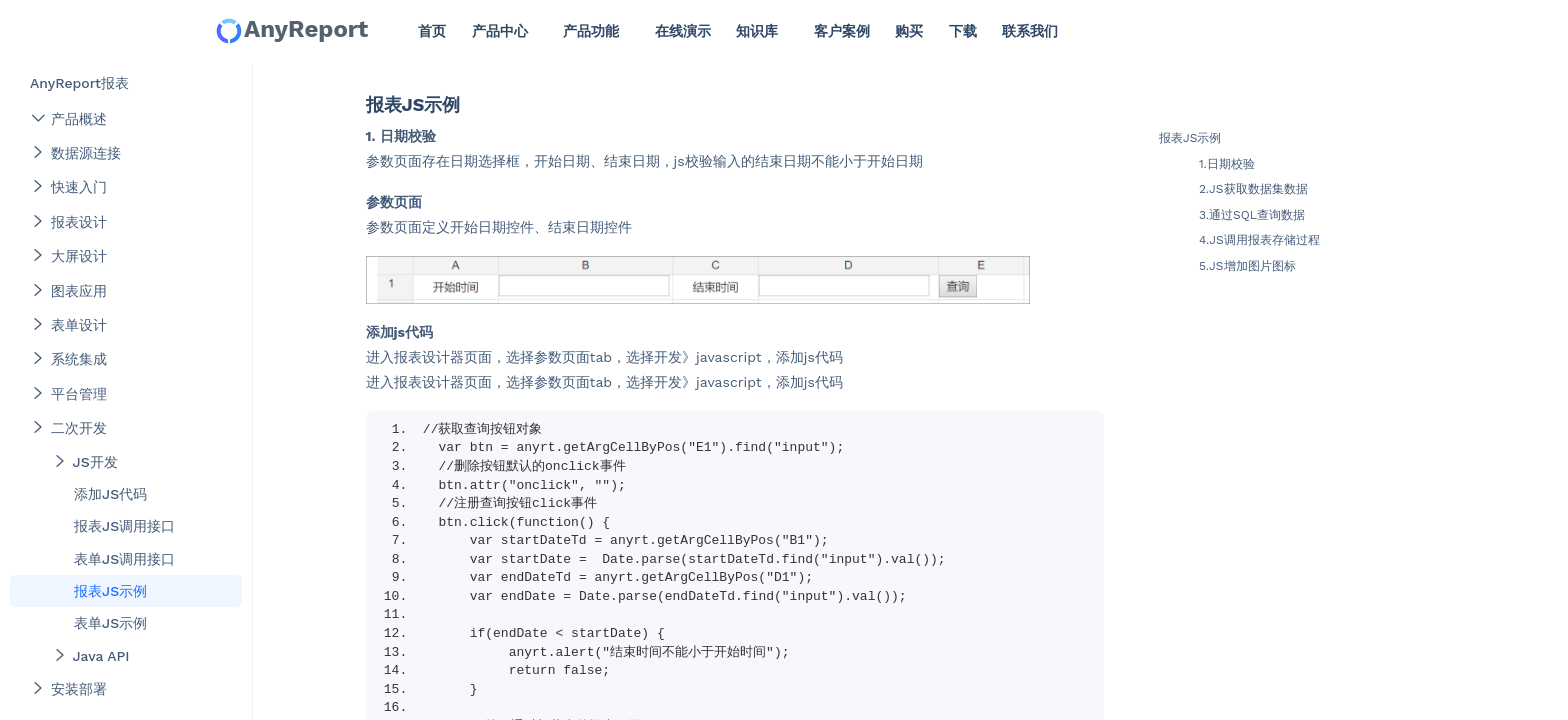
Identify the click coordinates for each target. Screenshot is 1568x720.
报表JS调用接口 (124, 526)
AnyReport (291, 30)
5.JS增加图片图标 (1247, 266)
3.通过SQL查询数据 (1252, 215)
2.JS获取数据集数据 (1253, 189)
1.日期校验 (1227, 164)
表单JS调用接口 (124, 559)
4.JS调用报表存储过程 (1259, 240)
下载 (963, 31)
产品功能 (591, 31)
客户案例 (842, 31)
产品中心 (500, 31)
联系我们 (1030, 31)
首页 (432, 31)
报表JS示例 (110, 591)
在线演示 (683, 31)
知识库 (757, 31)
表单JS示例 (110, 623)
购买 (909, 31)
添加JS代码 (110, 494)
